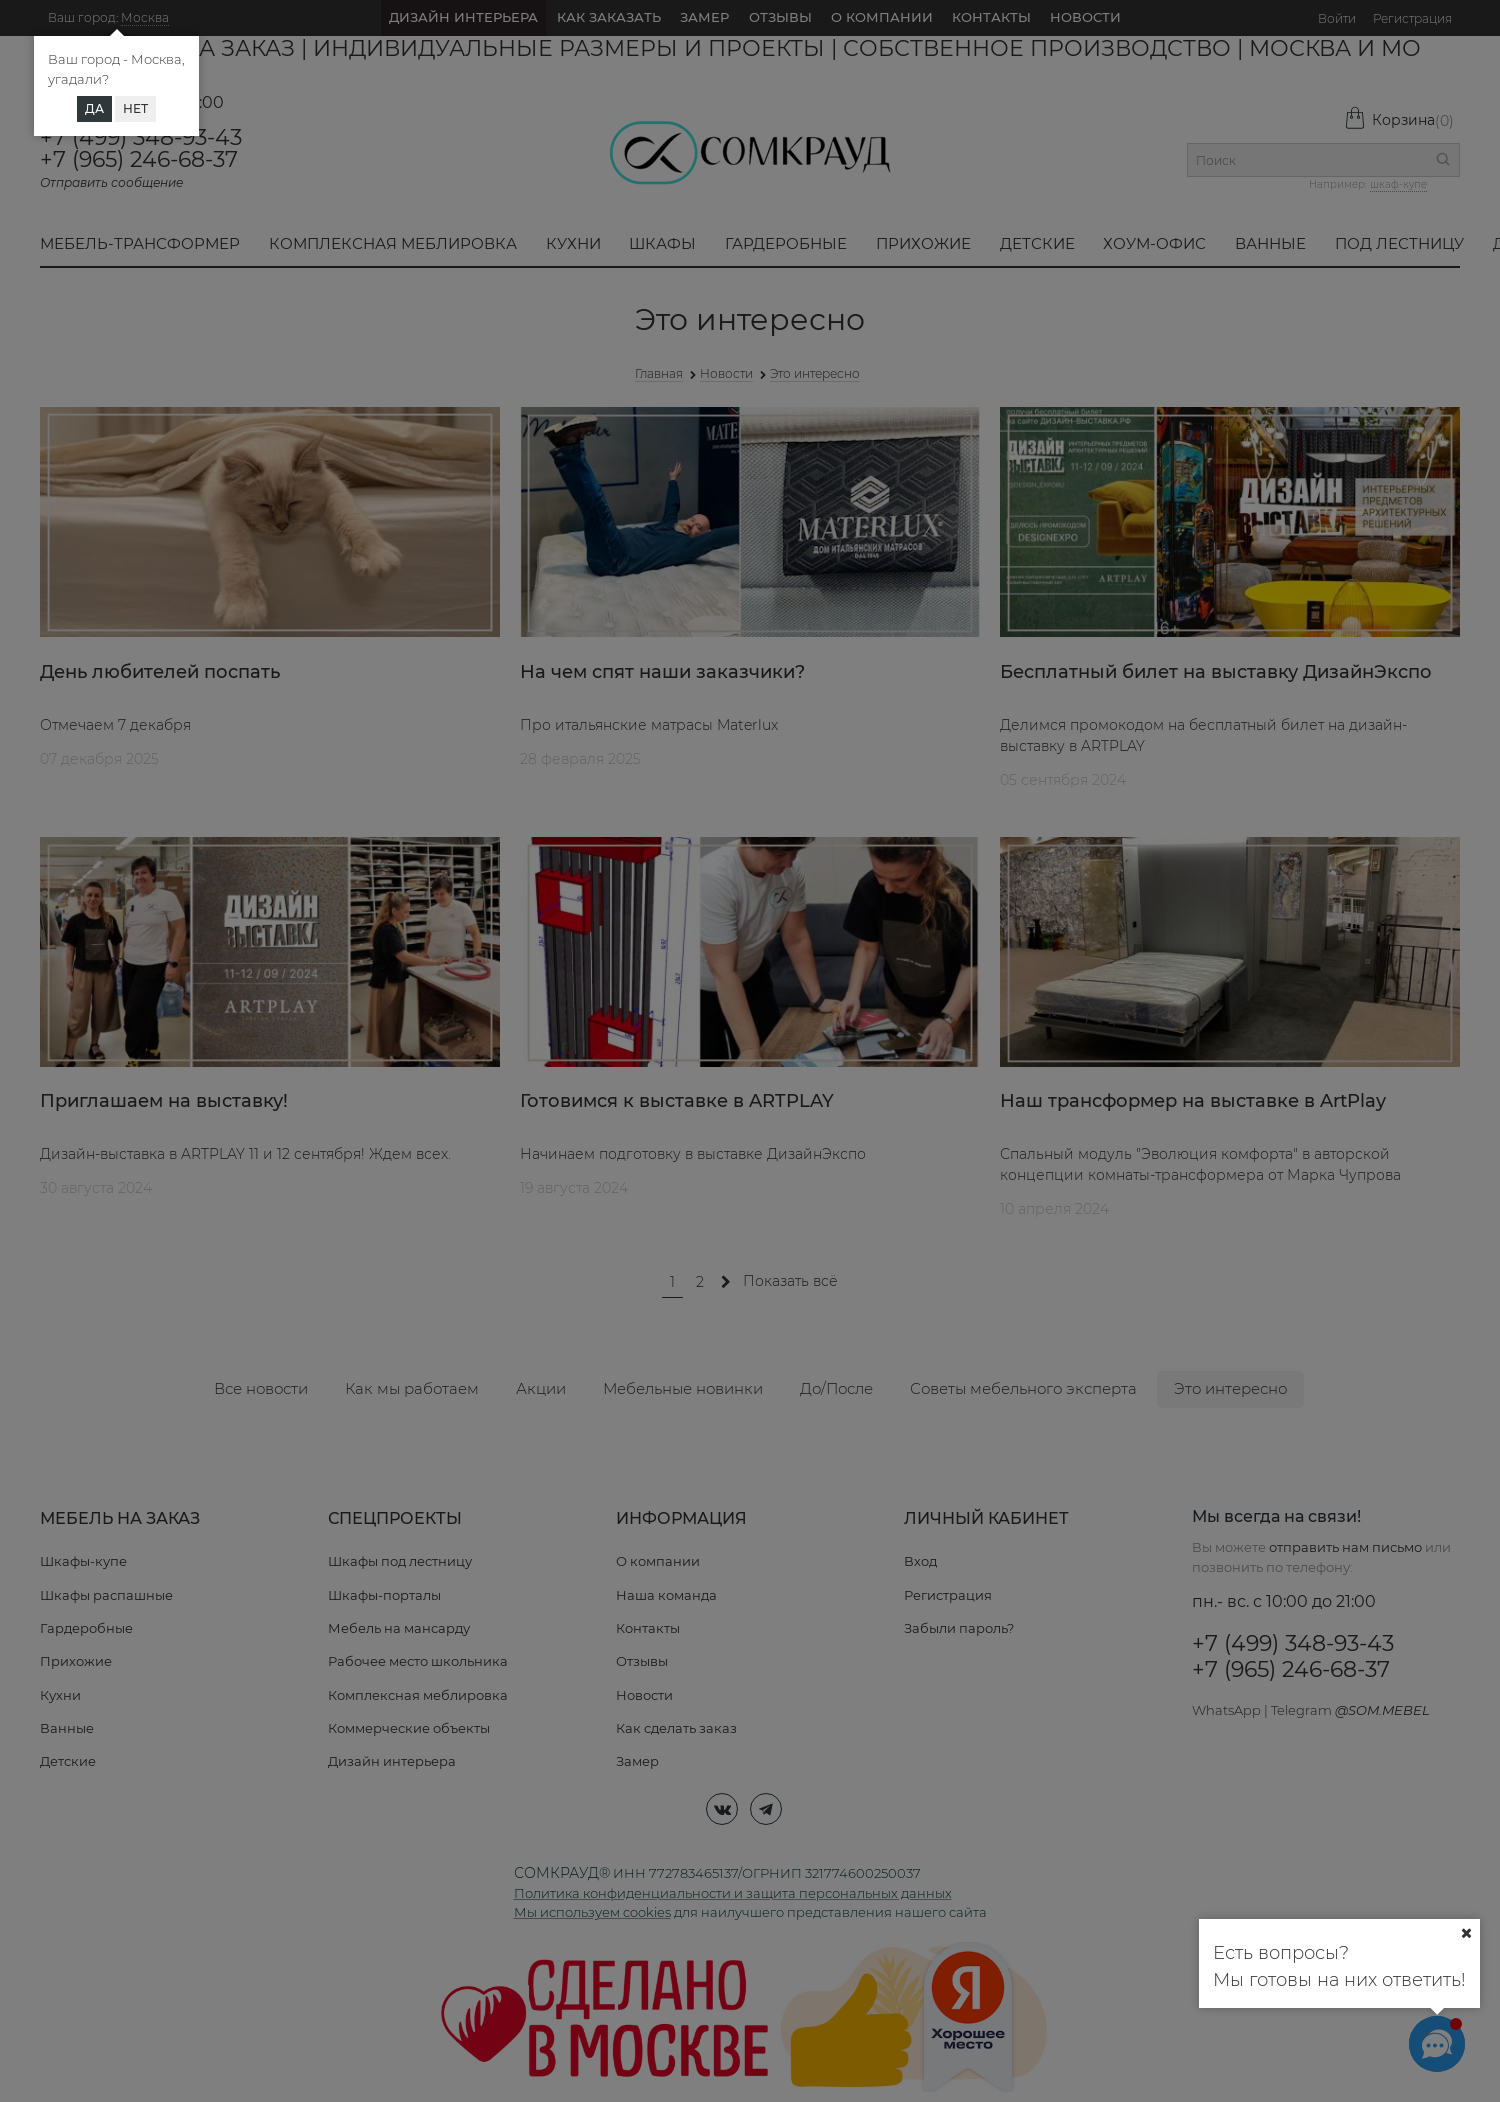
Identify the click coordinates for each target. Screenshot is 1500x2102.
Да (94, 108)
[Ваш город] (1466, 1933)
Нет (135, 108)
